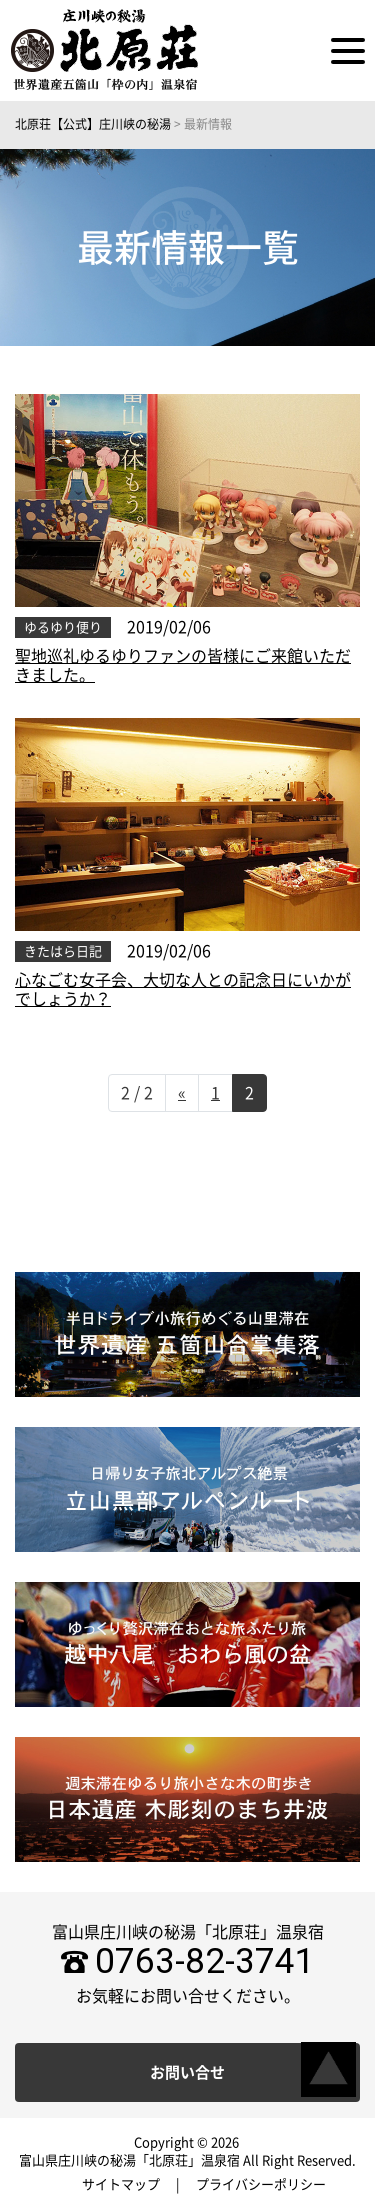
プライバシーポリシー (261, 2184)
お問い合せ (187, 2072)
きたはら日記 (63, 951)
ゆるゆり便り (63, 627)
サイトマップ (121, 2184)
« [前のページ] (182, 1093)
